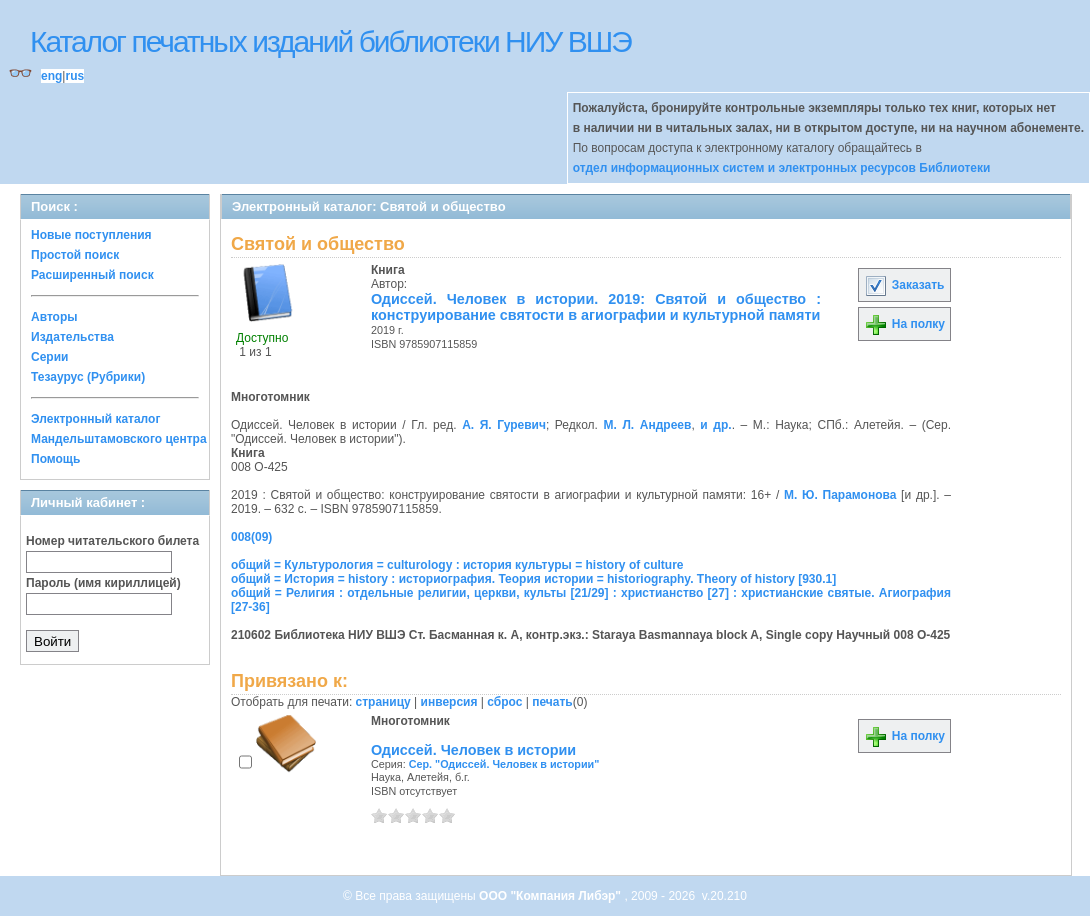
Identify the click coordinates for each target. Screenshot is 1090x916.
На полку (904, 324)
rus (74, 76)
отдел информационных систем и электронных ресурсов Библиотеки (782, 168)
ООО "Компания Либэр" (551, 896)
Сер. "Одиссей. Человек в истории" (504, 764)
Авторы (54, 317)
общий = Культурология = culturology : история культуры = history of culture (457, 565)
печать (552, 702)
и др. (715, 425)
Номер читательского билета (112, 541)
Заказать (904, 285)
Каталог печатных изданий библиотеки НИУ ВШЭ (330, 41)
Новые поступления (91, 235)
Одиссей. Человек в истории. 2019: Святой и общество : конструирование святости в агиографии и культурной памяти (596, 307)
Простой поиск (75, 255)
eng (51, 76)
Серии (49, 357)
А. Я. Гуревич (504, 425)
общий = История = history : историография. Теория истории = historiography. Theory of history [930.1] (533, 579)
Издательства (72, 337)
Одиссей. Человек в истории (473, 750)
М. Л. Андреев (647, 425)
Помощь (55, 459)
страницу (383, 702)
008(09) (251, 537)
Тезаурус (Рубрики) (88, 377)
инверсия (449, 702)
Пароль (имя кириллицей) (103, 583)
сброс (504, 702)
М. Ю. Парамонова (840, 495)
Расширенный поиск (92, 275)
